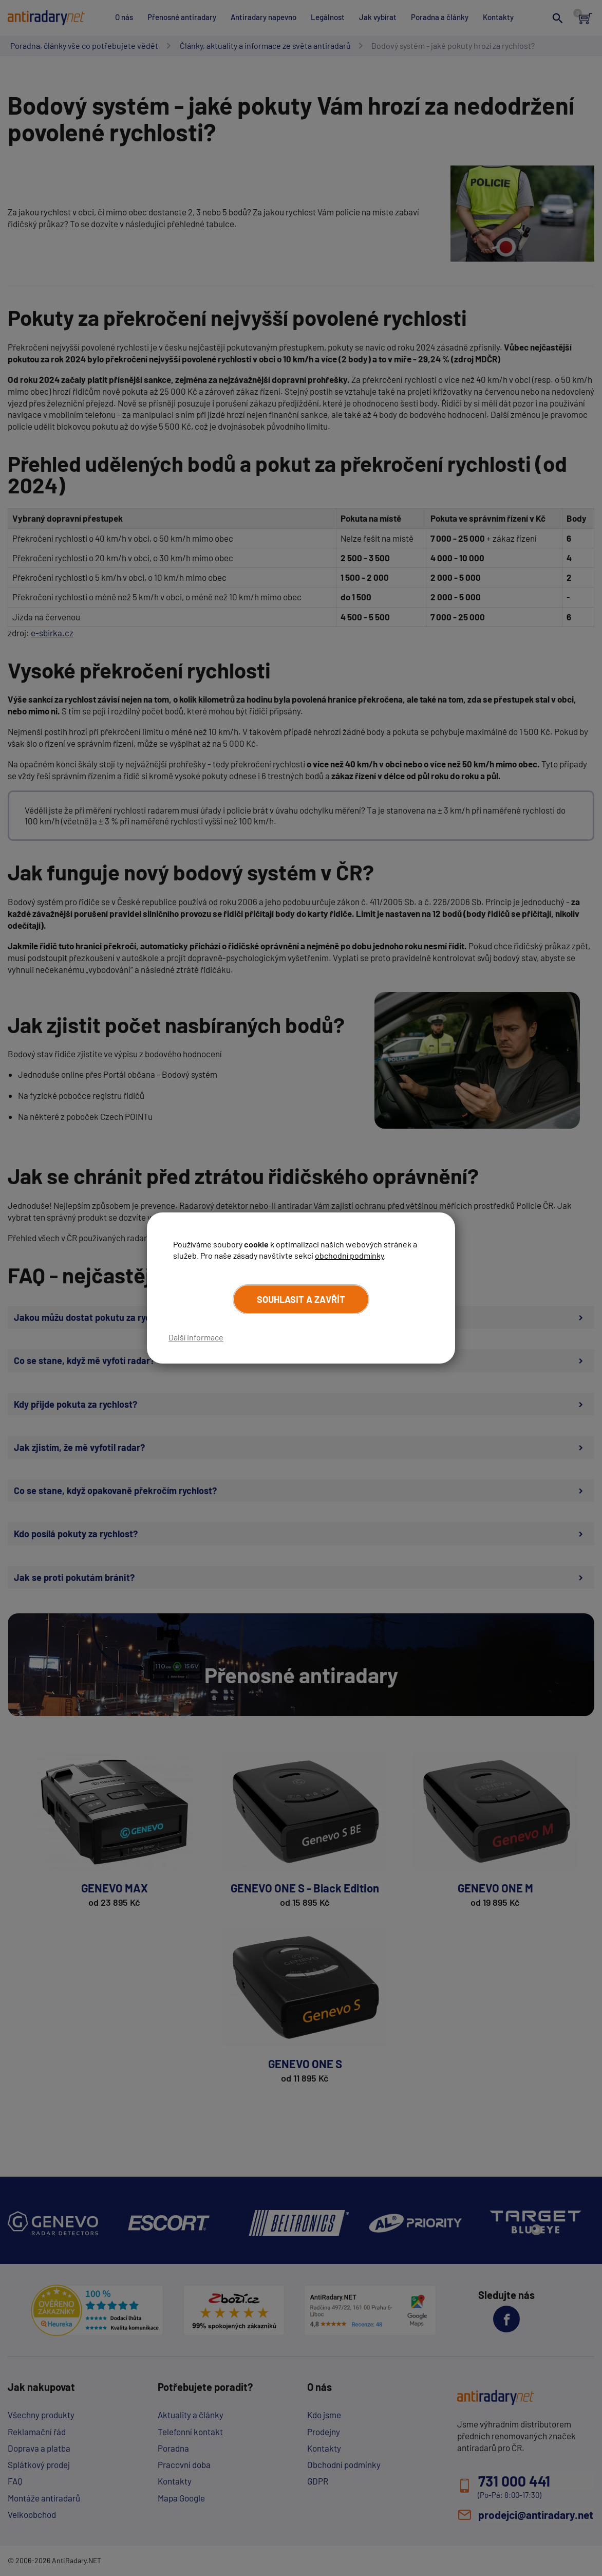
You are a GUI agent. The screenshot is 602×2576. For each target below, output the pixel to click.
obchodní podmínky (349, 1255)
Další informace (195, 1337)
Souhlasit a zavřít (301, 1298)
